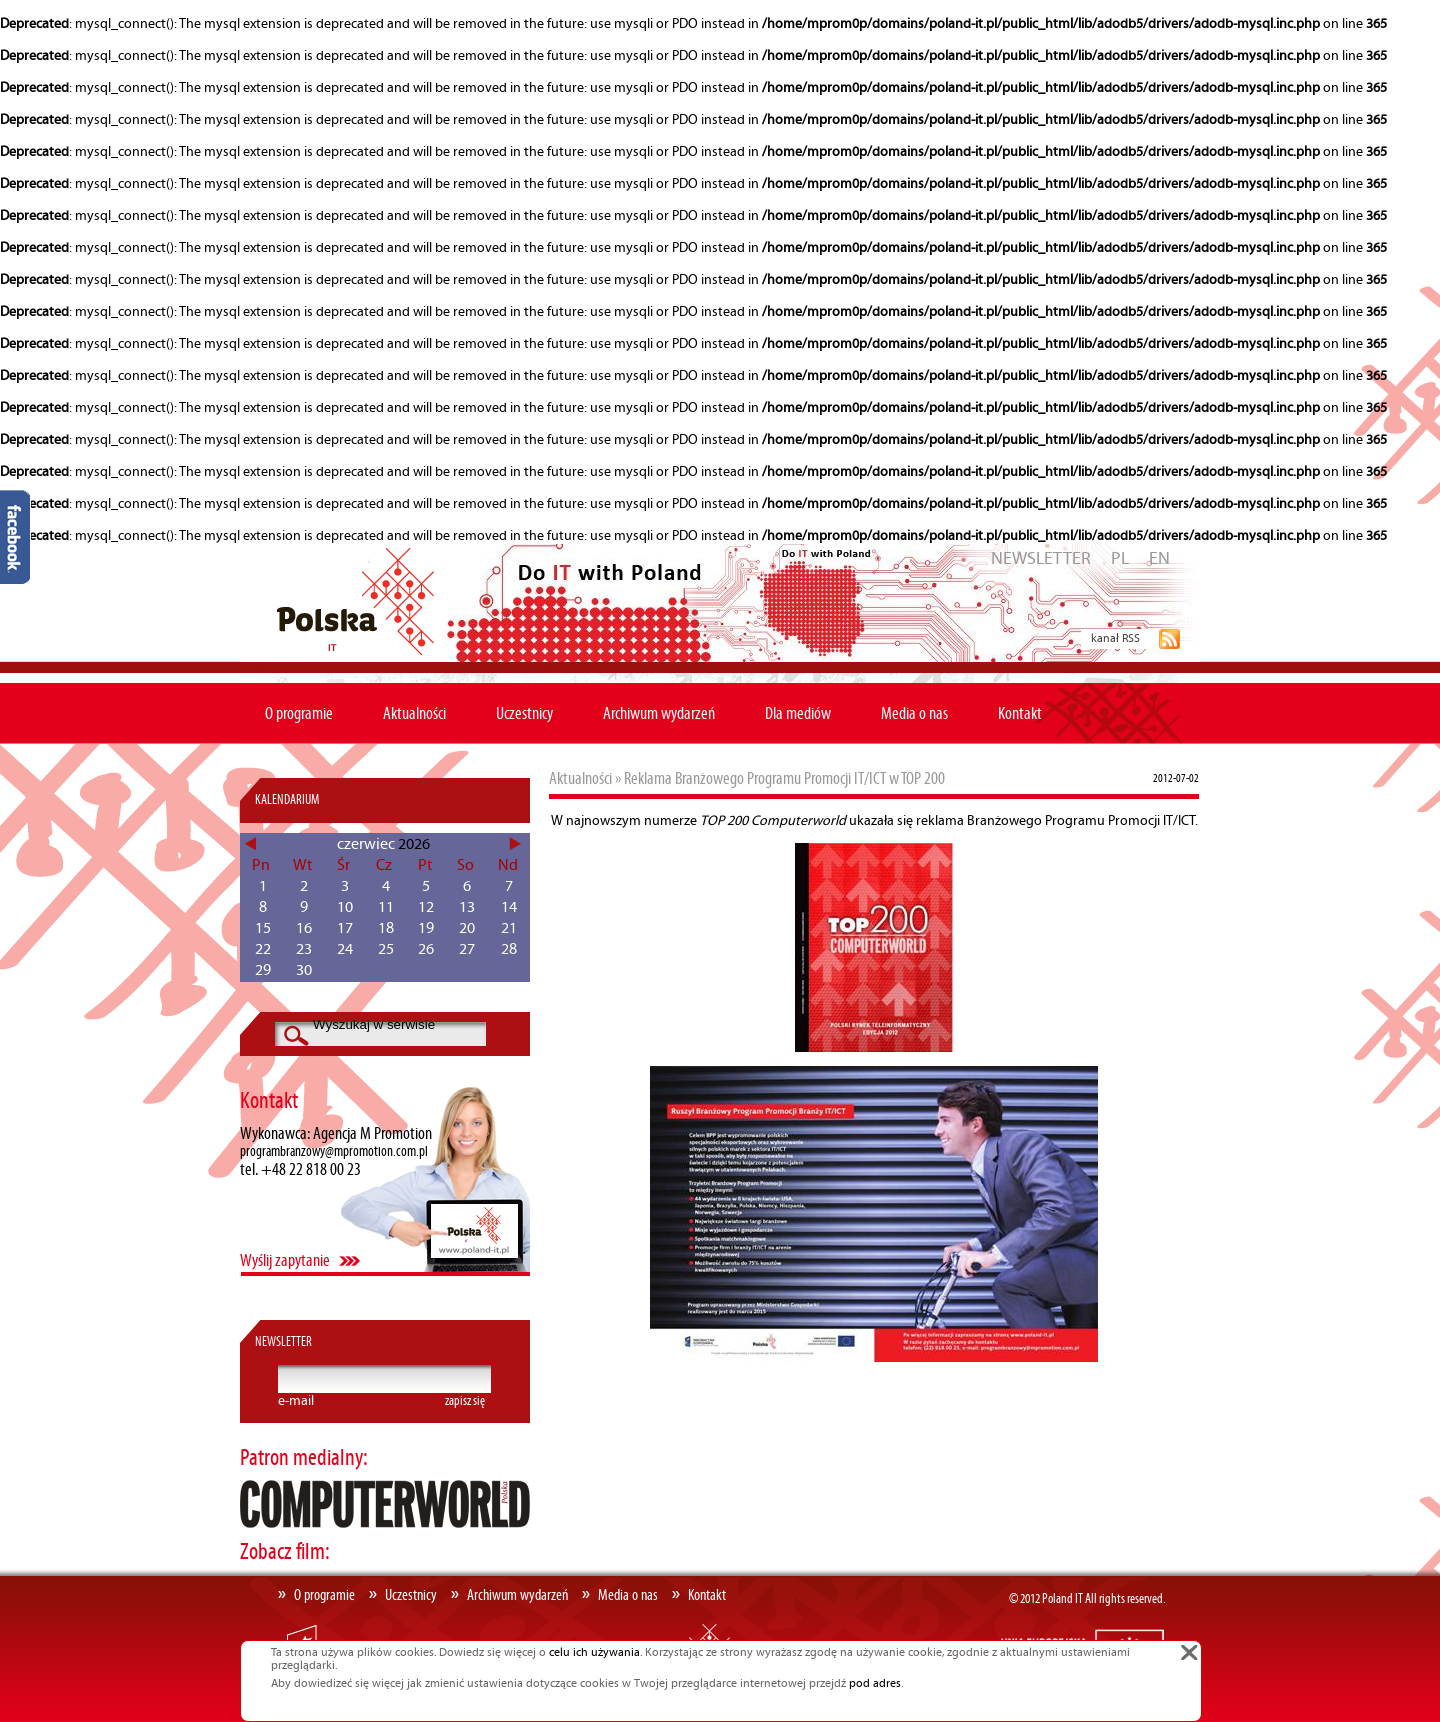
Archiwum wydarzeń (659, 714)
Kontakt (1020, 714)
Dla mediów (798, 714)
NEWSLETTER (1041, 559)
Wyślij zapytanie (285, 1261)
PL (1120, 559)
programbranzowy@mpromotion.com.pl (334, 1152)
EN (1159, 559)
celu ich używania (594, 1652)
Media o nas (914, 714)
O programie (299, 714)
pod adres (875, 1683)
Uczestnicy (524, 714)
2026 (414, 844)
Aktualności (414, 714)
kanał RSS (1115, 638)
